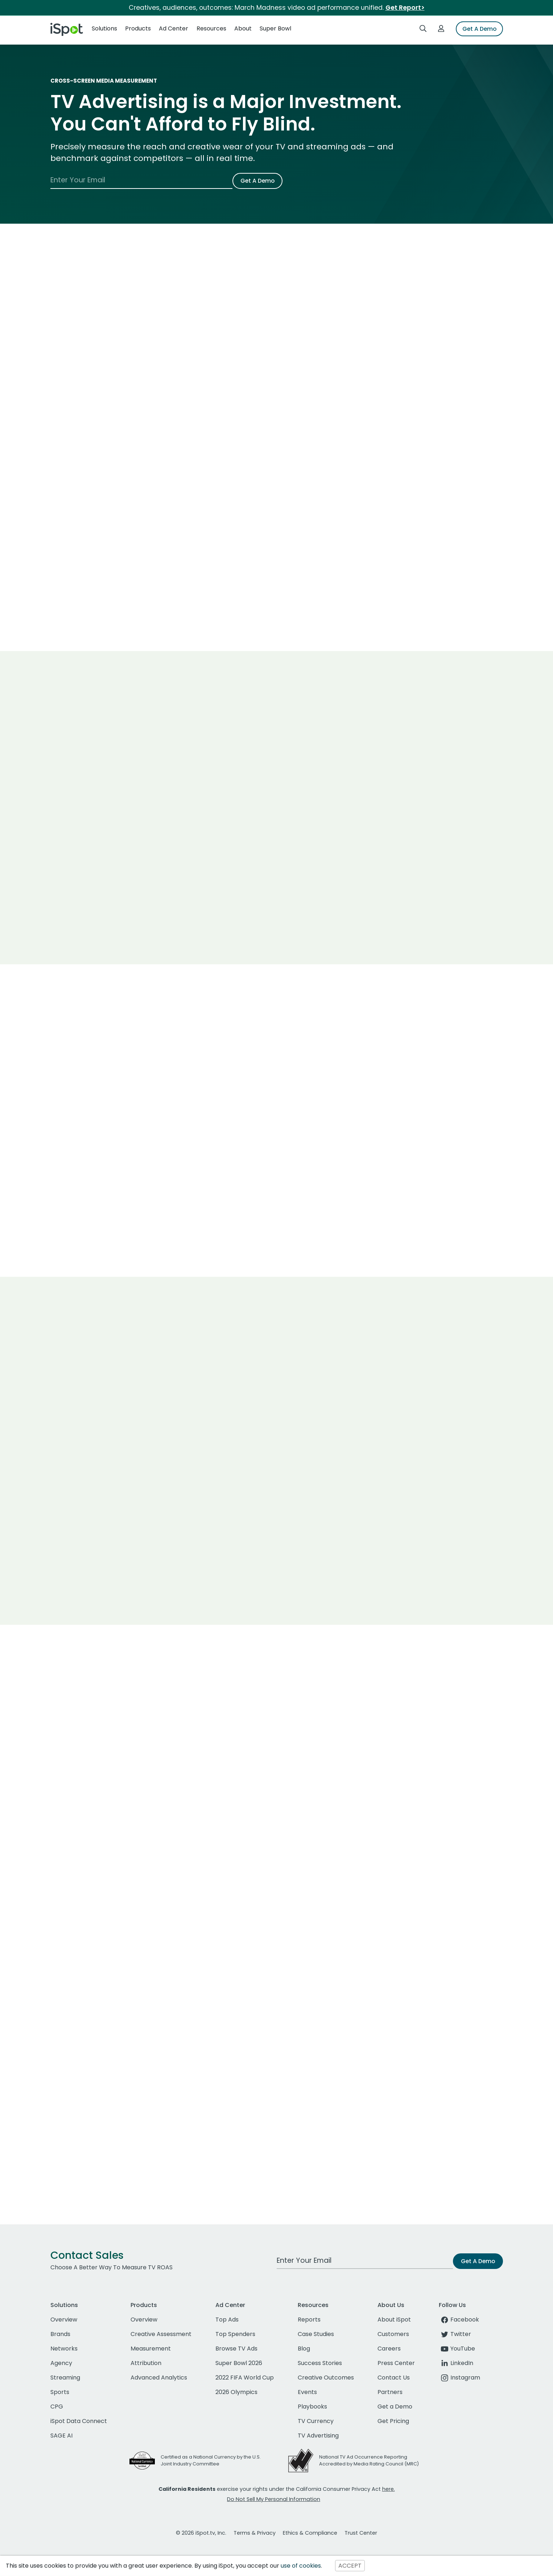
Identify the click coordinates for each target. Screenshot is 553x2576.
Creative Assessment (161, 2334)
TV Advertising (318, 2435)
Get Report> (405, 7)
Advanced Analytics (159, 2377)
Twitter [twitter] (455, 2334)
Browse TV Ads (236, 2348)
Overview (63, 2319)
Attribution (146, 2363)
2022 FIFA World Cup (244, 2377)
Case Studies (316, 2334)
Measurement (151, 2348)
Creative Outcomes (326, 2377)
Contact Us (393, 2377)
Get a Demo (394, 2406)
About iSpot (394, 2319)
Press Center (396, 2363)
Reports (309, 2319)
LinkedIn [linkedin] (456, 2363)
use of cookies (301, 2565)
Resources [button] (211, 28)
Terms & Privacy (255, 2532)
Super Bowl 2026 (238, 2363)
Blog (304, 2348)
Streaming (65, 2377)
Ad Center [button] (173, 28)
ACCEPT (350, 2565)
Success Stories (320, 2363)
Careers (389, 2348)
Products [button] (138, 28)
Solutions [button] (104, 28)
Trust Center (360, 2532)
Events (307, 2392)
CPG (56, 2406)
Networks (64, 2348)
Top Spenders (235, 2334)
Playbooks (312, 2406)
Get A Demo (479, 29)
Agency (61, 2363)
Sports (59, 2392)
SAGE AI (61, 2435)
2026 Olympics (236, 2392)
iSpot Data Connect (78, 2421)
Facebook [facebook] (459, 2319)
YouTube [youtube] (457, 2348)
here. (388, 2489)
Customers (393, 2334)
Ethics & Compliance (310, 2532)
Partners (390, 2392)
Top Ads (227, 2319)
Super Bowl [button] (275, 28)
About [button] (243, 28)
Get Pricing (393, 2421)
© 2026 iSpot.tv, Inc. (201, 2532)
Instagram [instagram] (459, 2377)
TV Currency (316, 2421)
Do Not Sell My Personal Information (273, 2499)
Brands (60, 2334)
